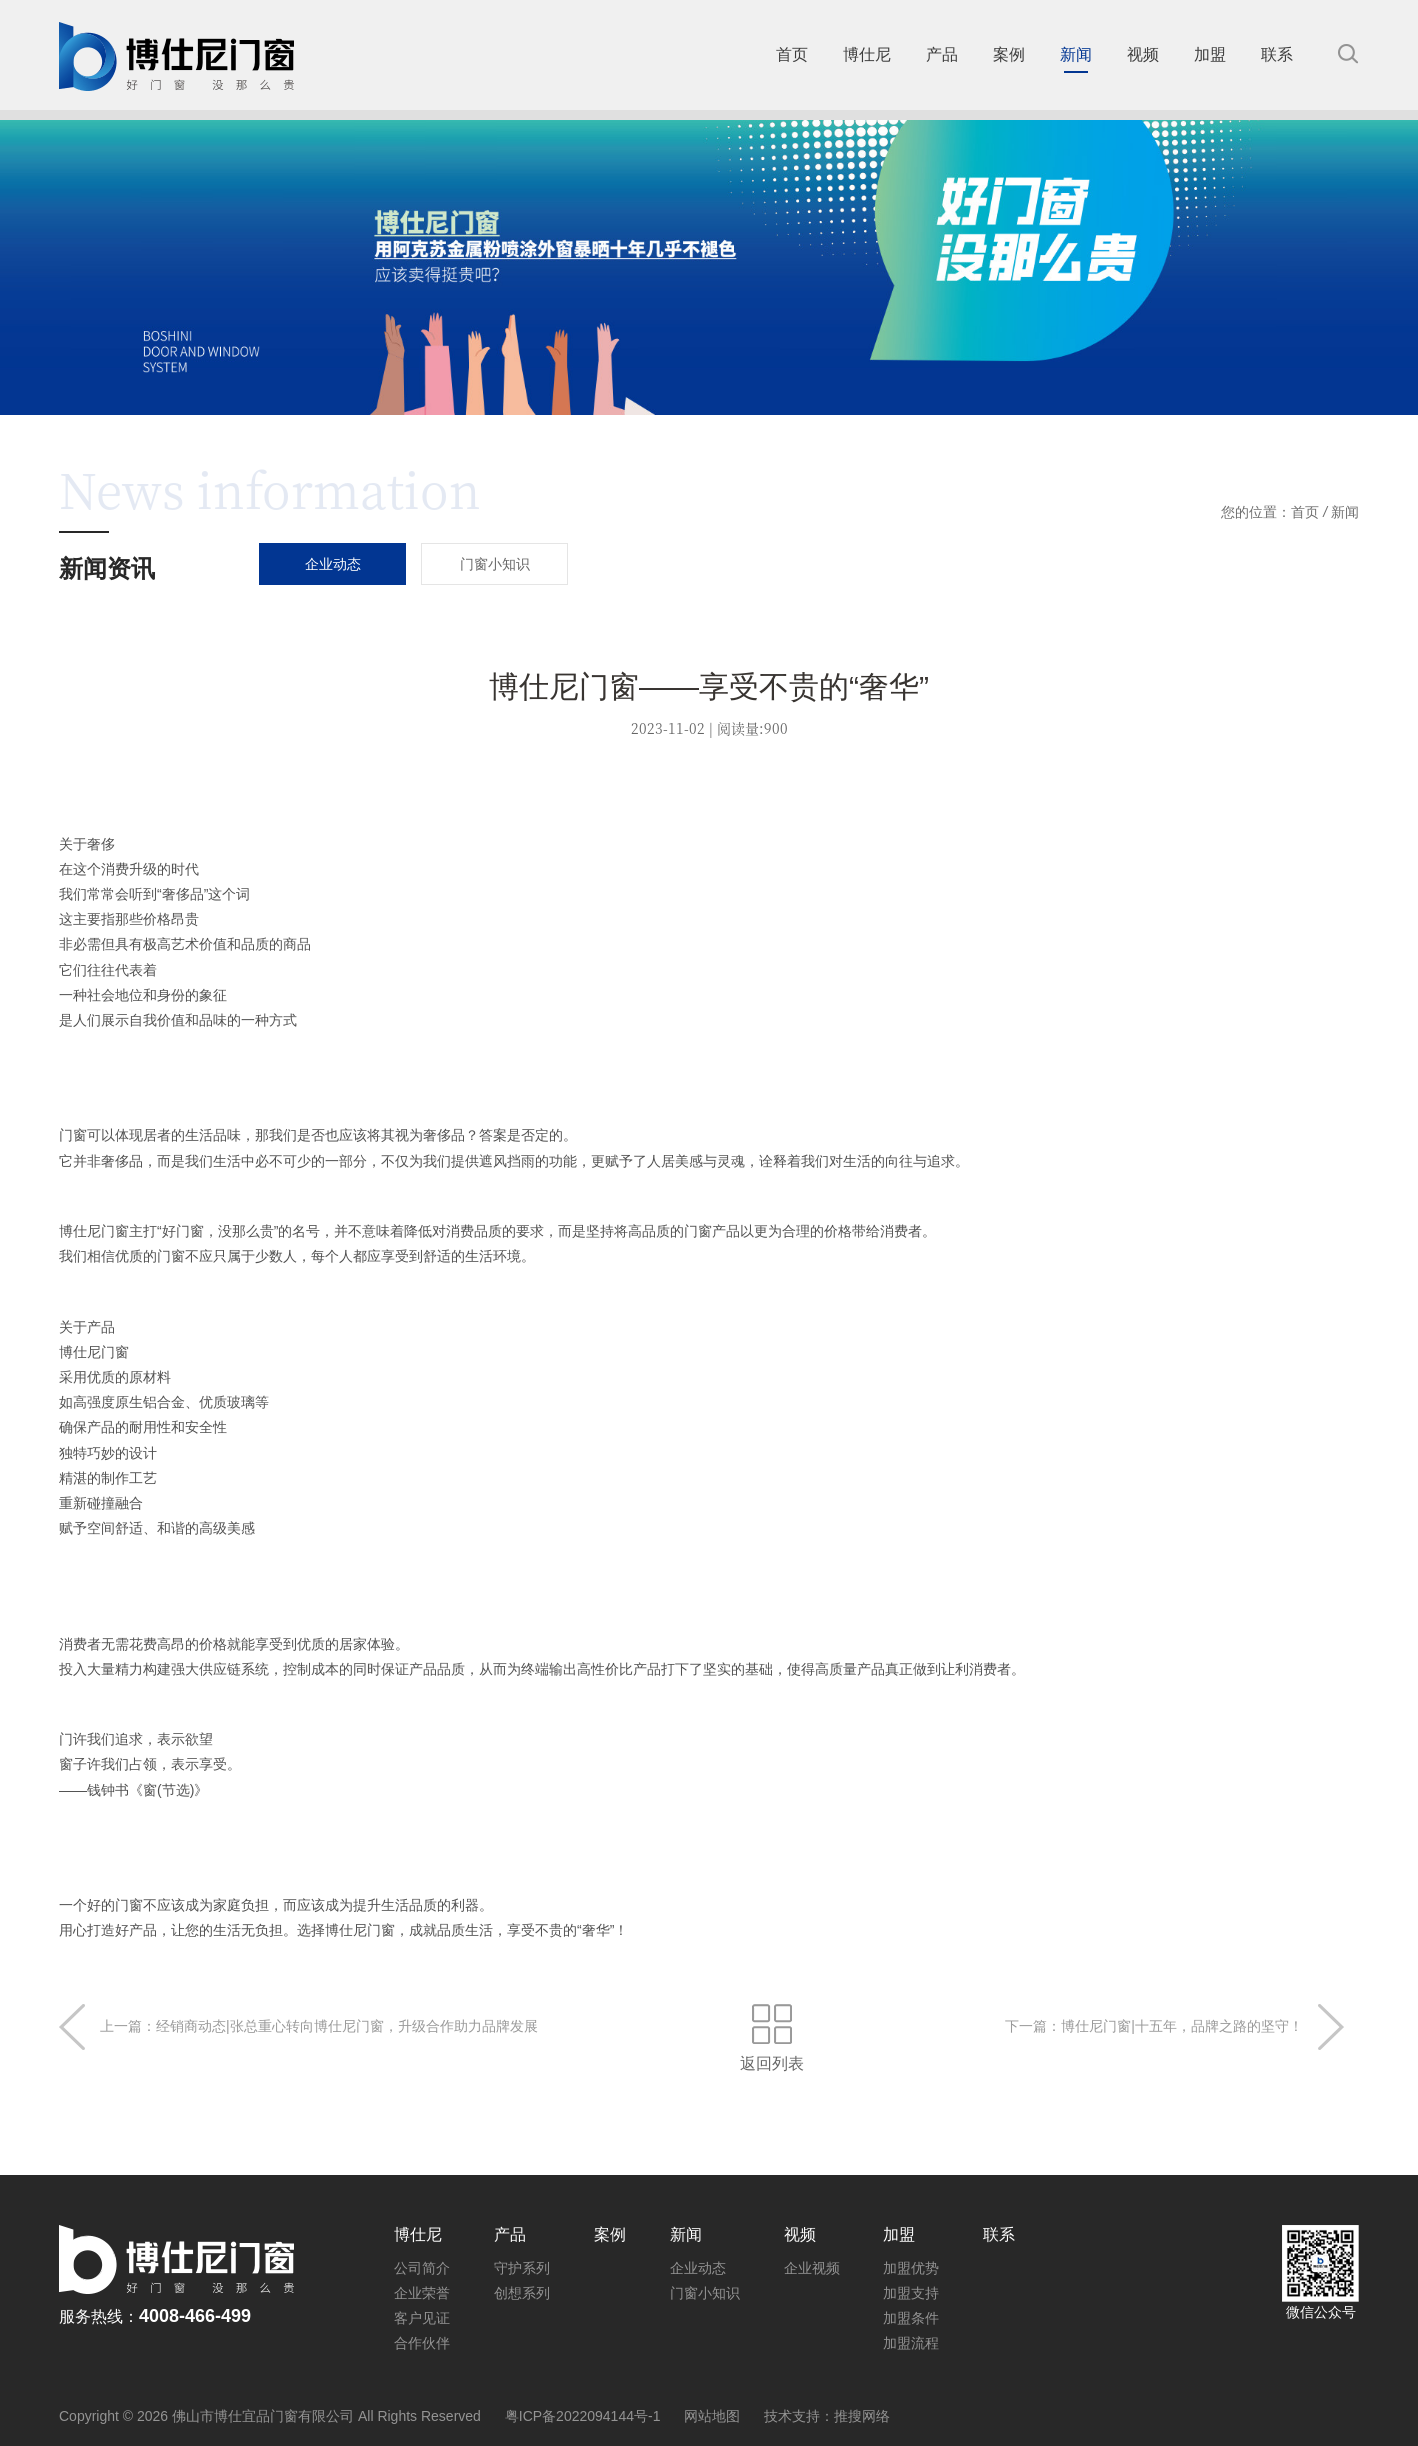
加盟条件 (911, 2318)
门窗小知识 (705, 2293)
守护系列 (522, 2268)
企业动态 (698, 2268)
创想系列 (522, 2293)
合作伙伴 (422, 2343)
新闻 (1345, 512)
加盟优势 (911, 2268)
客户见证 (422, 2318)
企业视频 (812, 2268)
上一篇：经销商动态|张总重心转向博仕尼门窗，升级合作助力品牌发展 (319, 2025)
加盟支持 (911, 2293)
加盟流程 (911, 2343)
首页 (1305, 512)
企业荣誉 (422, 2293)
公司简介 (422, 2268)
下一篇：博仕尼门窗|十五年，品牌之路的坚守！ (1154, 2025)
